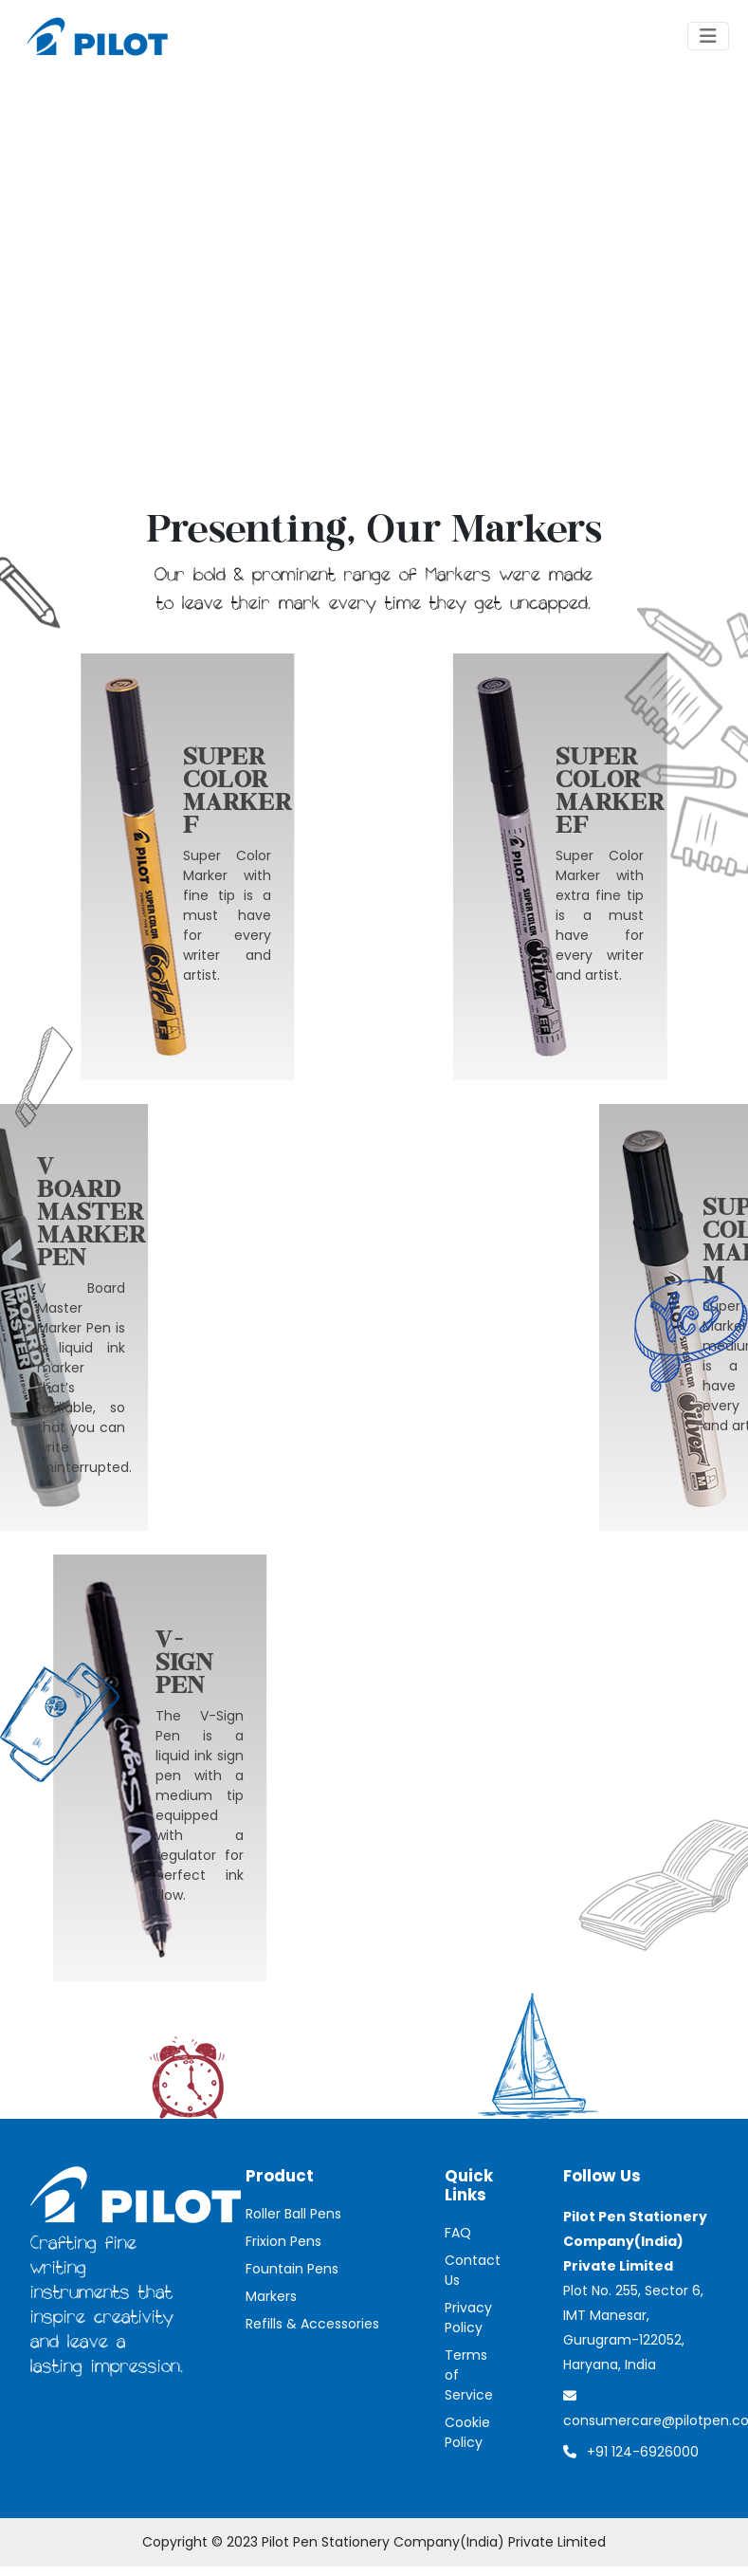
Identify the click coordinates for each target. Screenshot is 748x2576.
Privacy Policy (468, 2317)
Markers (271, 2296)
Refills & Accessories (312, 2323)
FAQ (458, 2232)
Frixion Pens (283, 2241)
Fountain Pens (292, 2268)
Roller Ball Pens (293, 2213)
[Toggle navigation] (708, 36)
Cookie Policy (467, 2432)
